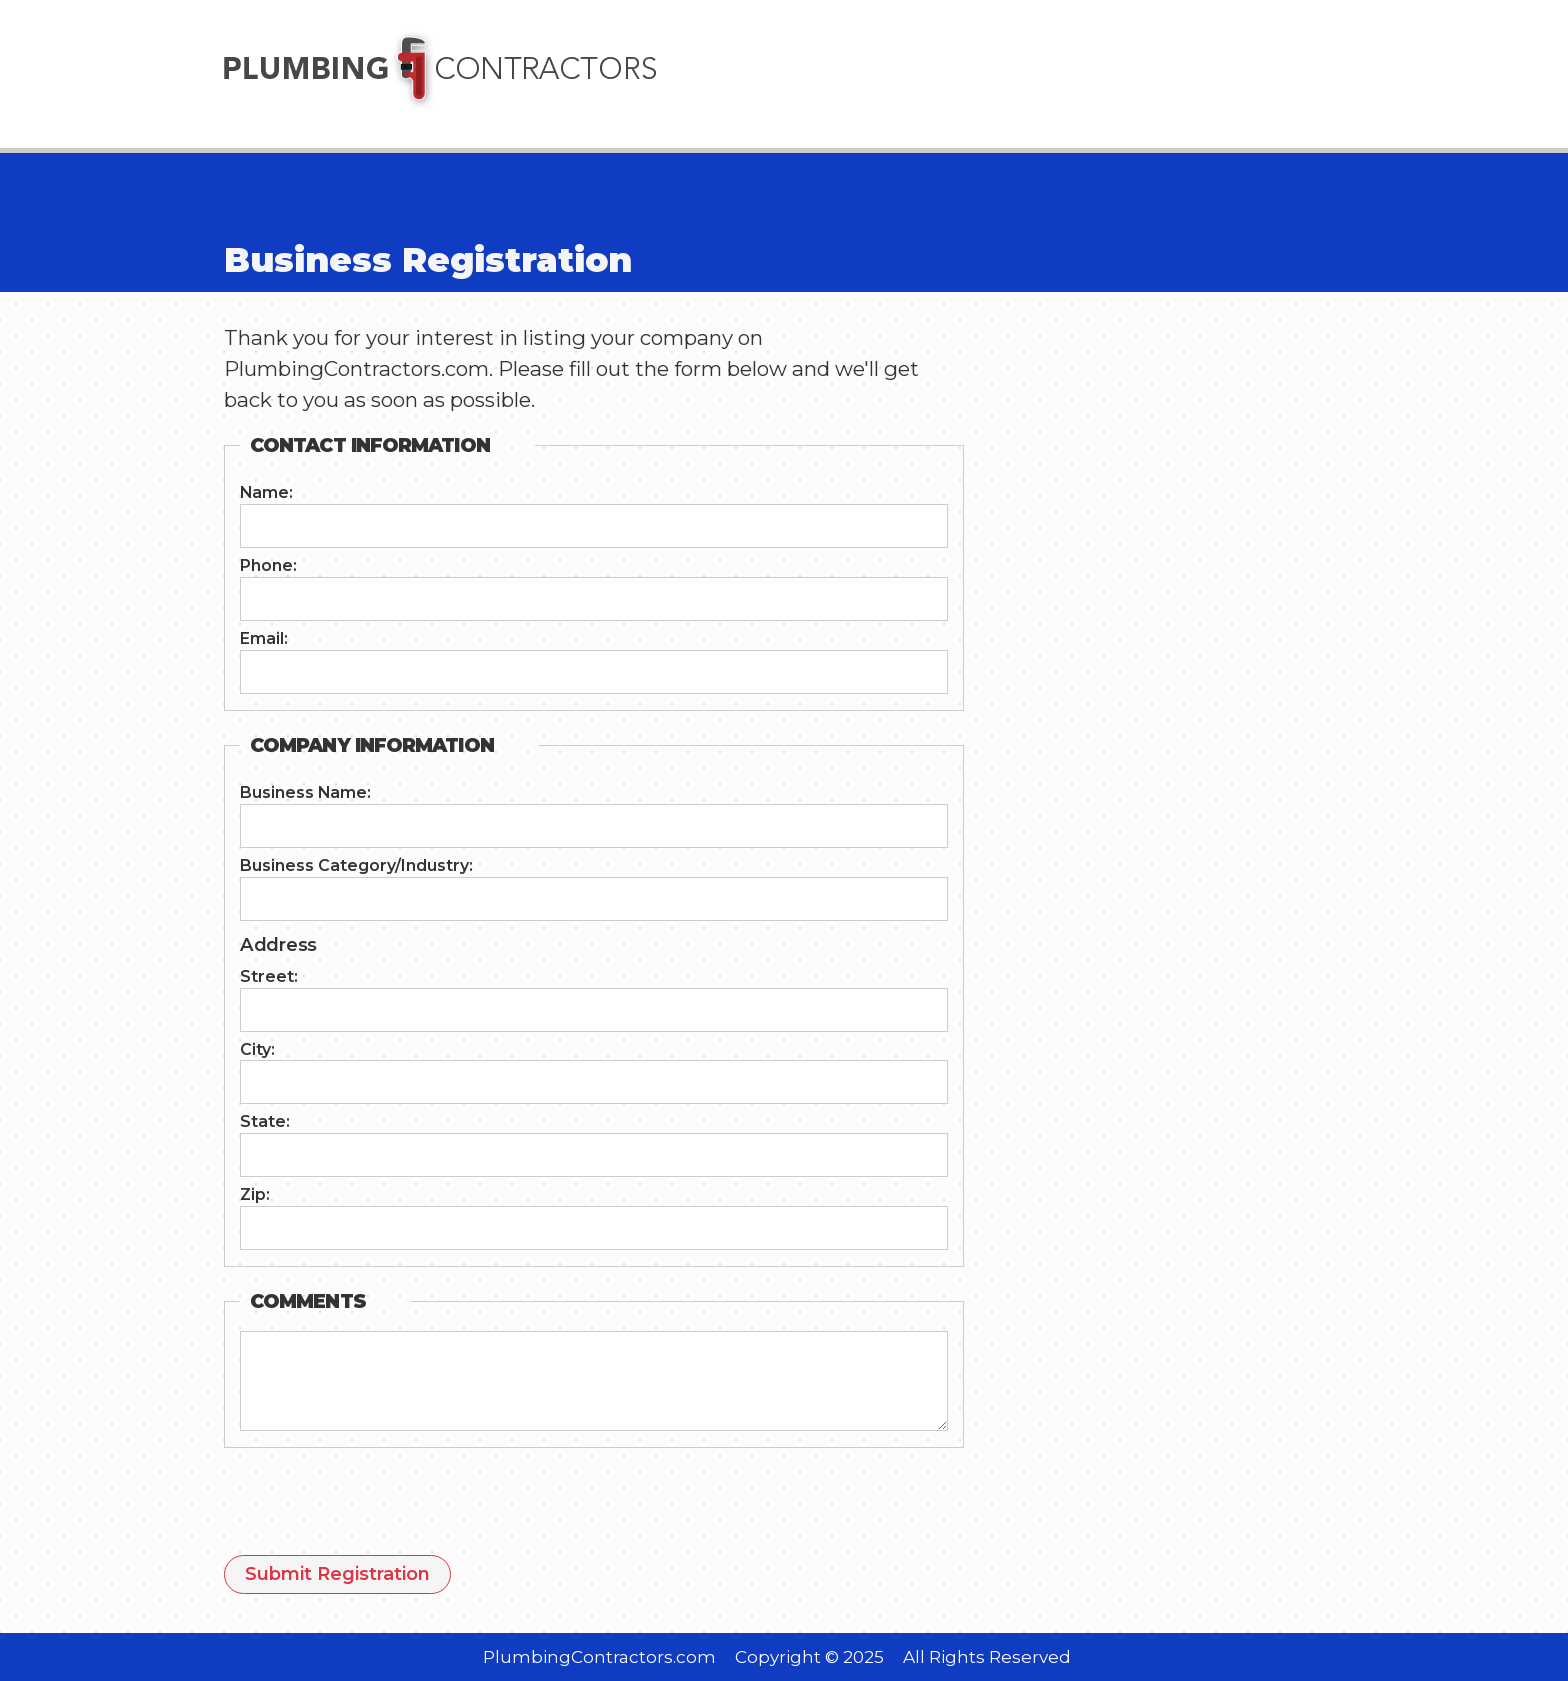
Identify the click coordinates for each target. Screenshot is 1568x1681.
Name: (266, 493)
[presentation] (376, 1507)
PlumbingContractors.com (599, 1657)
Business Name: (305, 793)
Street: (269, 977)
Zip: (255, 1195)
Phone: (268, 566)
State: (265, 1122)
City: (257, 1050)
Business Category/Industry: (356, 866)
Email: (264, 639)
